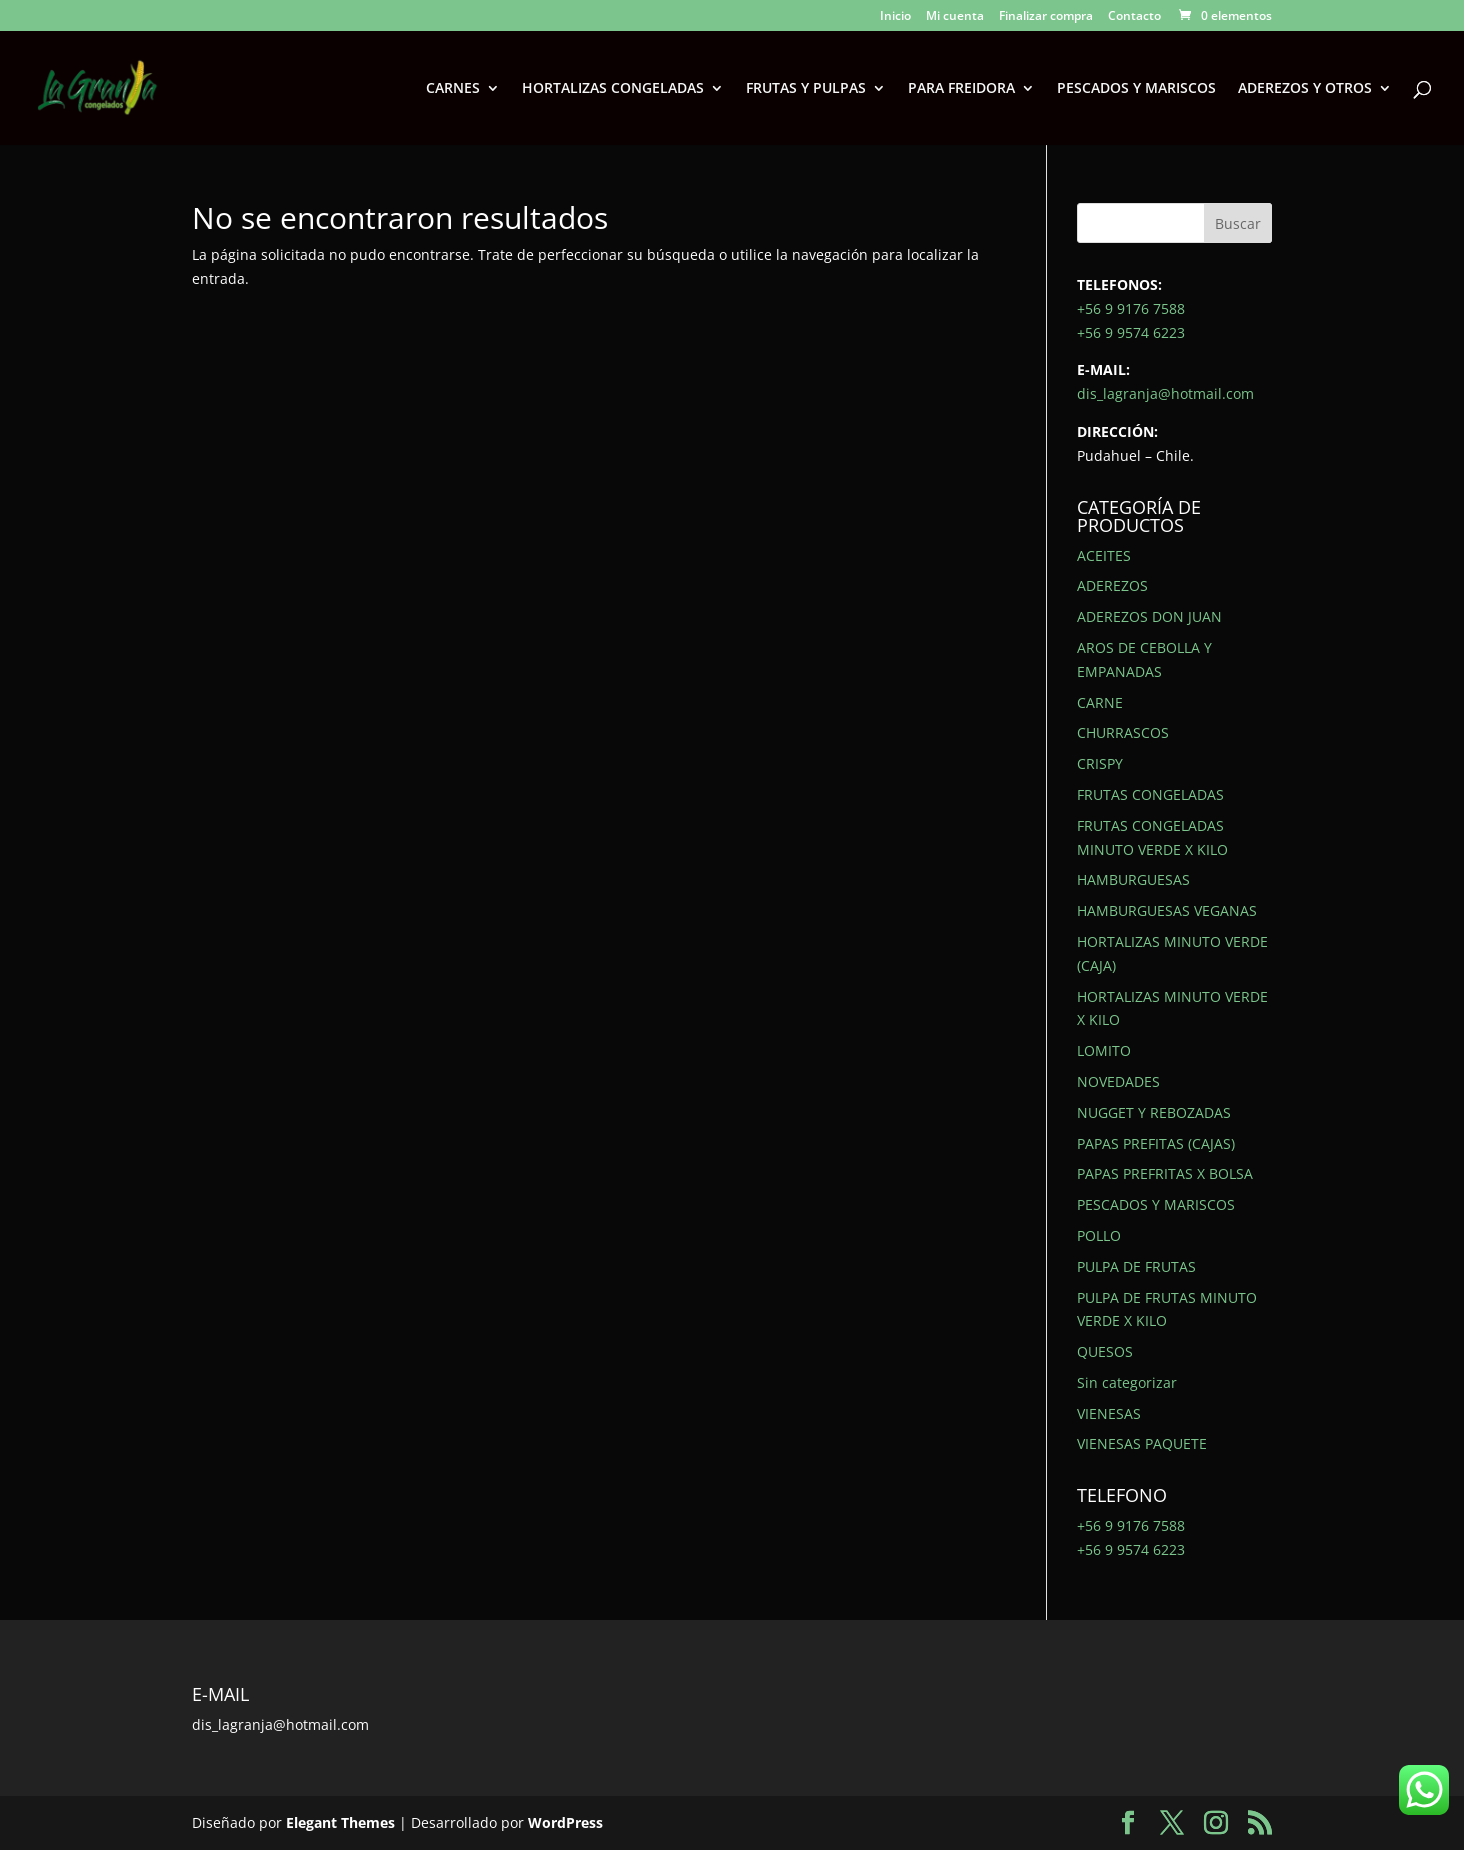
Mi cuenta (955, 17)
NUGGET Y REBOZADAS (1154, 1112)
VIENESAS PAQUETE (1142, 1443)
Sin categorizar (1127, 1382)
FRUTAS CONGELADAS (1150, 794)
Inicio (895, 17)
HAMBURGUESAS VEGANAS (1167, 910)
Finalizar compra (1046, 17)
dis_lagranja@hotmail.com (1165, 393)
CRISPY (1100, 763)
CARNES (453, 89)
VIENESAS (1109, 1413)
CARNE (1100, 702)
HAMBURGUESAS (1133, 879)
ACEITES (1104, 555)
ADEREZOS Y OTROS (1305, 89)
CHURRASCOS (1123, 732)
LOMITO (1104, 1050)
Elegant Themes (340, 1822)
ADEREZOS (1112, 585)
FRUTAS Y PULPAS (806, 89)
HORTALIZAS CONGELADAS (613, 89)
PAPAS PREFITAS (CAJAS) (1156, 1143)
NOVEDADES (1118, 1081)
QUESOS (1105, 1351)
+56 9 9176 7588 (1131, 308)
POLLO (1099, 1235)
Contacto (1134, 17)
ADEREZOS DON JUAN (1149, 616)
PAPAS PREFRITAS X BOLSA (1165, 1173)
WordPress (565, 1822)
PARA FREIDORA (961, 89)
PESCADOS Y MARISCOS (1136, 89)
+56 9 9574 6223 (1131, 332)
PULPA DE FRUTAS (1136, 1266)
